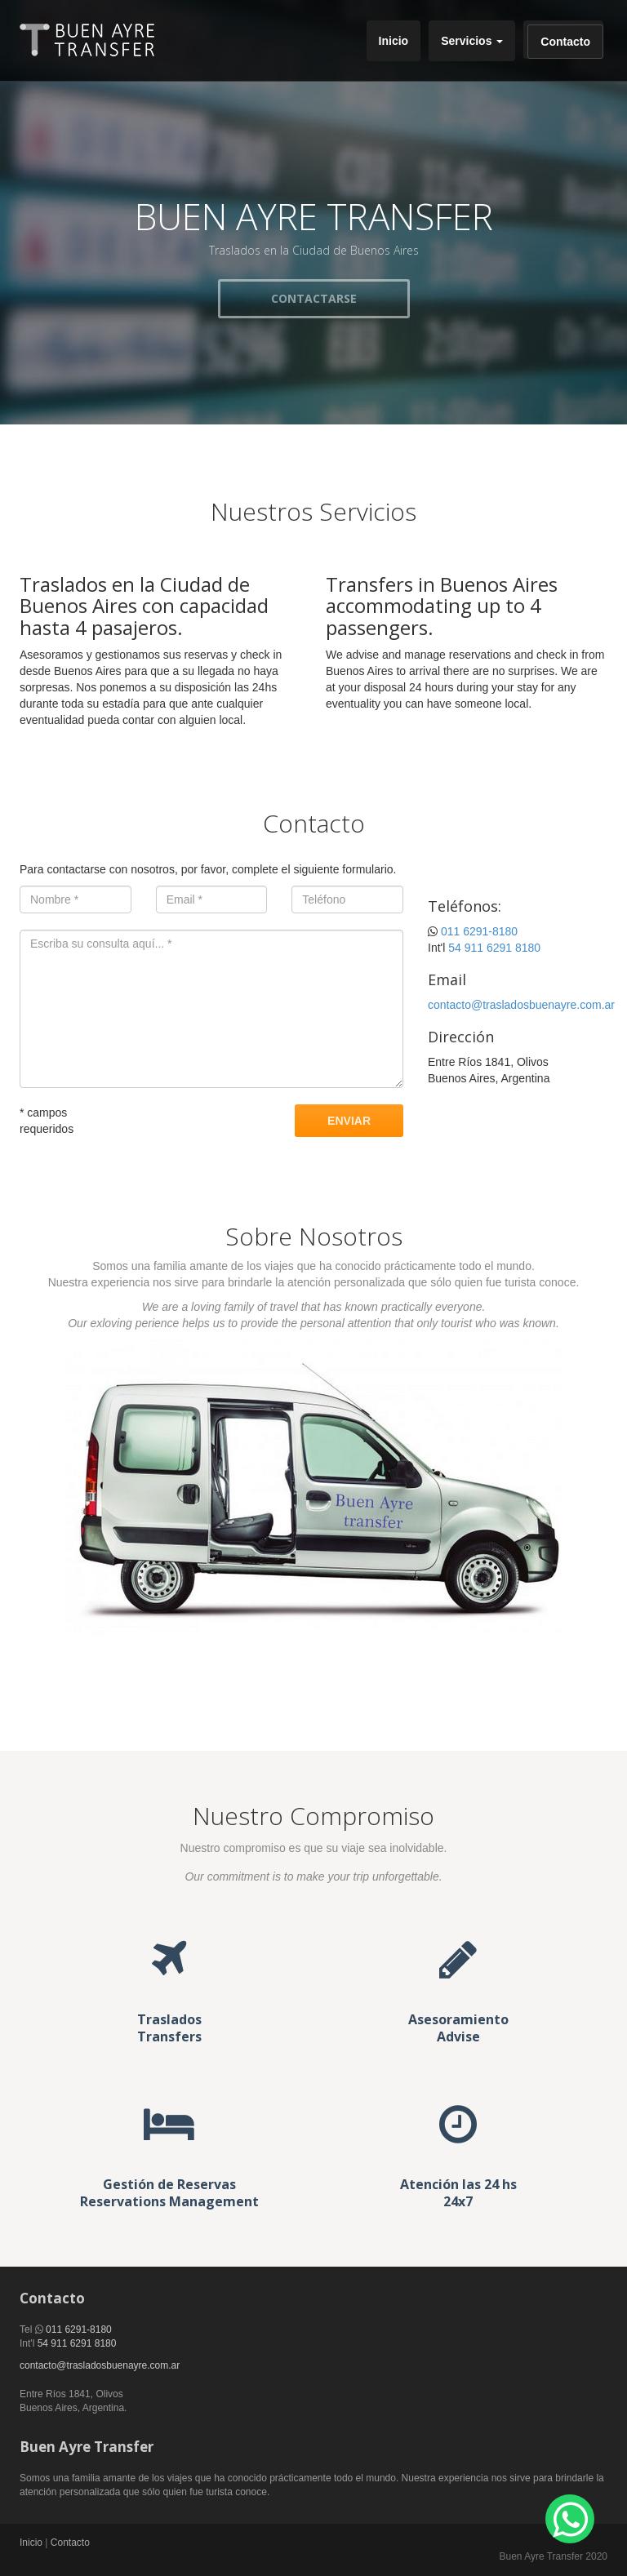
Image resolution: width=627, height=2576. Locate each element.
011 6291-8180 (479, 931)
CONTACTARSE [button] (314, 298)
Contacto (565, 41)
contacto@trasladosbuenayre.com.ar (521, 1004)
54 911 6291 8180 (494, 947)
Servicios (472, 40)
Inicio (394, 40)
